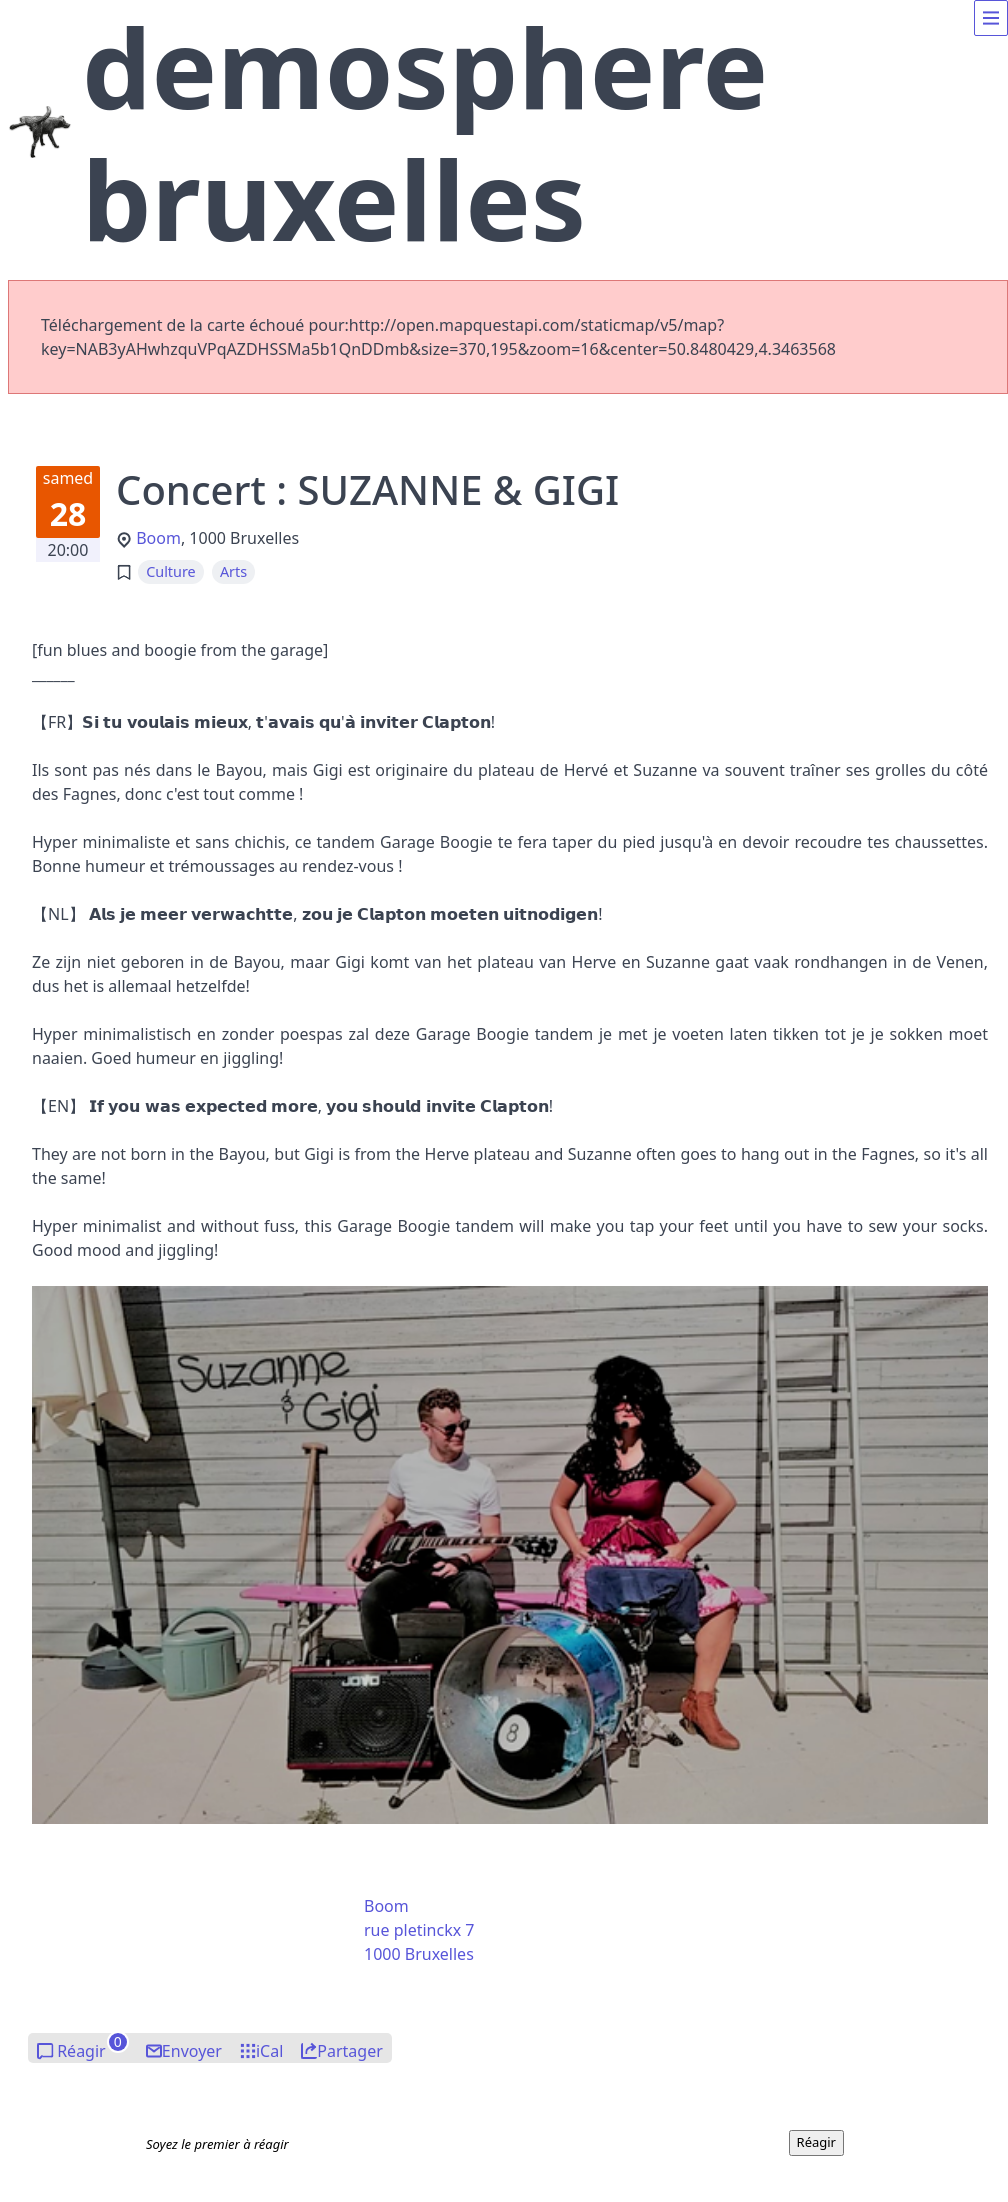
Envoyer (192, 2051)
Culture (171, 571)
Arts (233, 571)
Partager (350, 2051)
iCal (269, 2051)
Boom (158, 538)
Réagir (81, 2051)
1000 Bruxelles (419, 1954)
